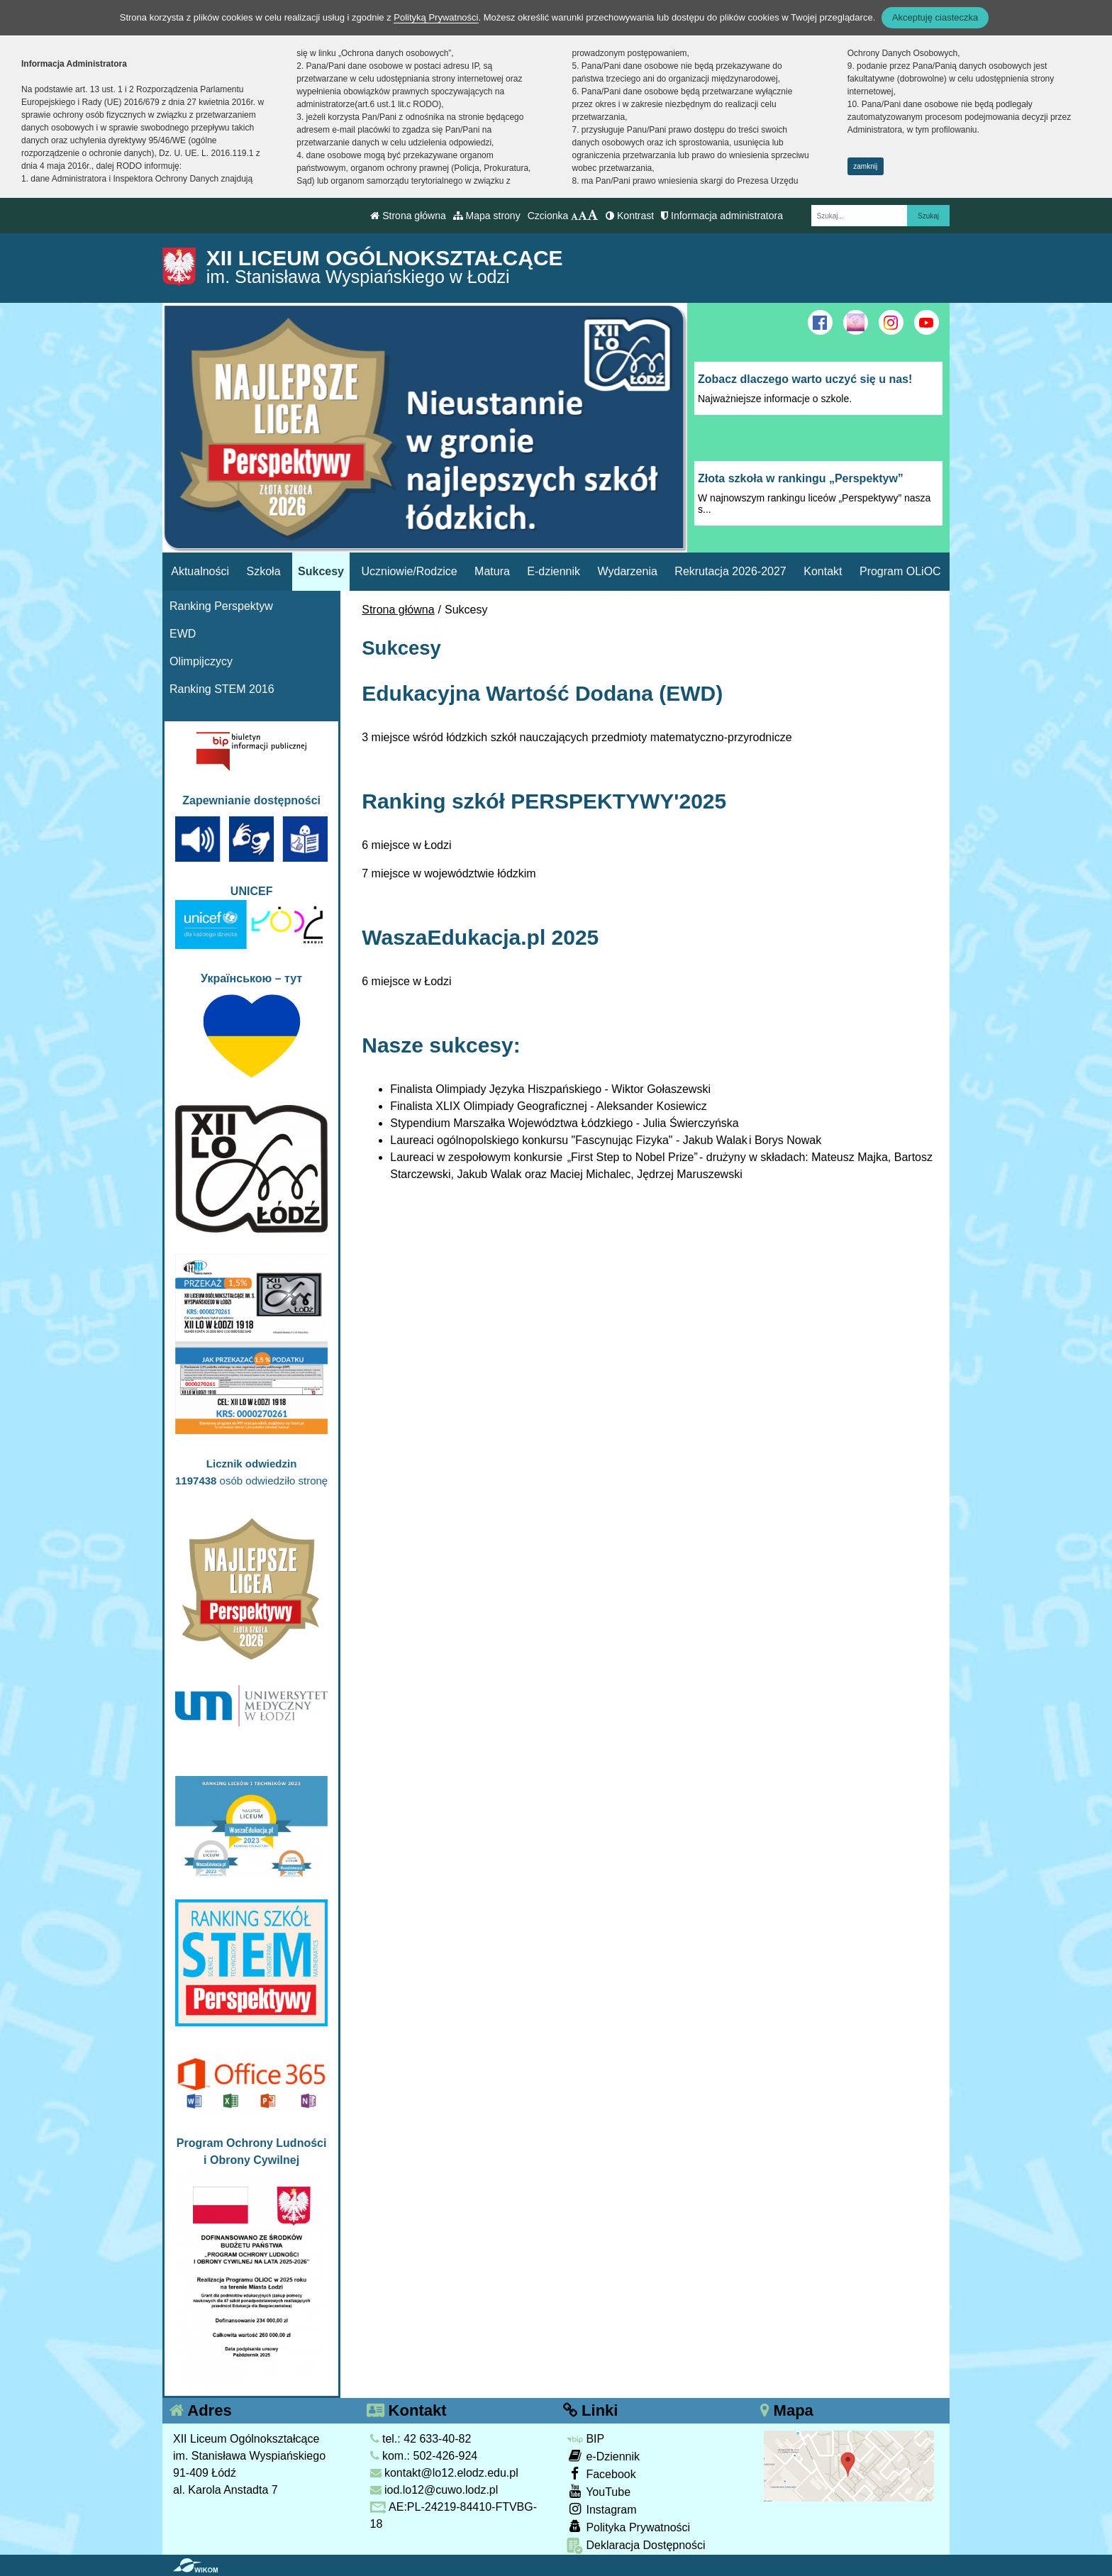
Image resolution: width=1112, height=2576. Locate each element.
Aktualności (200, 571)
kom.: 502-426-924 (424, 2456)
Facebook (601, 2473)
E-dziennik (553, 571)
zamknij (865, 166)
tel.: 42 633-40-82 (421, 2439)
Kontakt (823, 571)
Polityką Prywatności (436, 17)
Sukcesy (321, 571)
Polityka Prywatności (628, 2526)
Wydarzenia (627, 571)
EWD (182, 634)
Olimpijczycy (201, 661)
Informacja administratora (722, 215)
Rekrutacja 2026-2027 (730, 571)
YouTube (598, 2491)
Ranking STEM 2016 (221, 689)
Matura (492, 571)
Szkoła (264, 571)
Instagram (602, 2509)
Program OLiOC (900, 571)
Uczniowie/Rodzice (409, 571)
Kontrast (630, 215)
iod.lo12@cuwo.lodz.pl (434, 2490)
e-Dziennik (603, 2456)
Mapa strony (487, 215)
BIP (585, 2439)
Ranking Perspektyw (221, 606)
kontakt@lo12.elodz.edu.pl (444, 2473)
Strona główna (407, 215)
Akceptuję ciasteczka (935, 17)
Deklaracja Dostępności (636, 2546)
